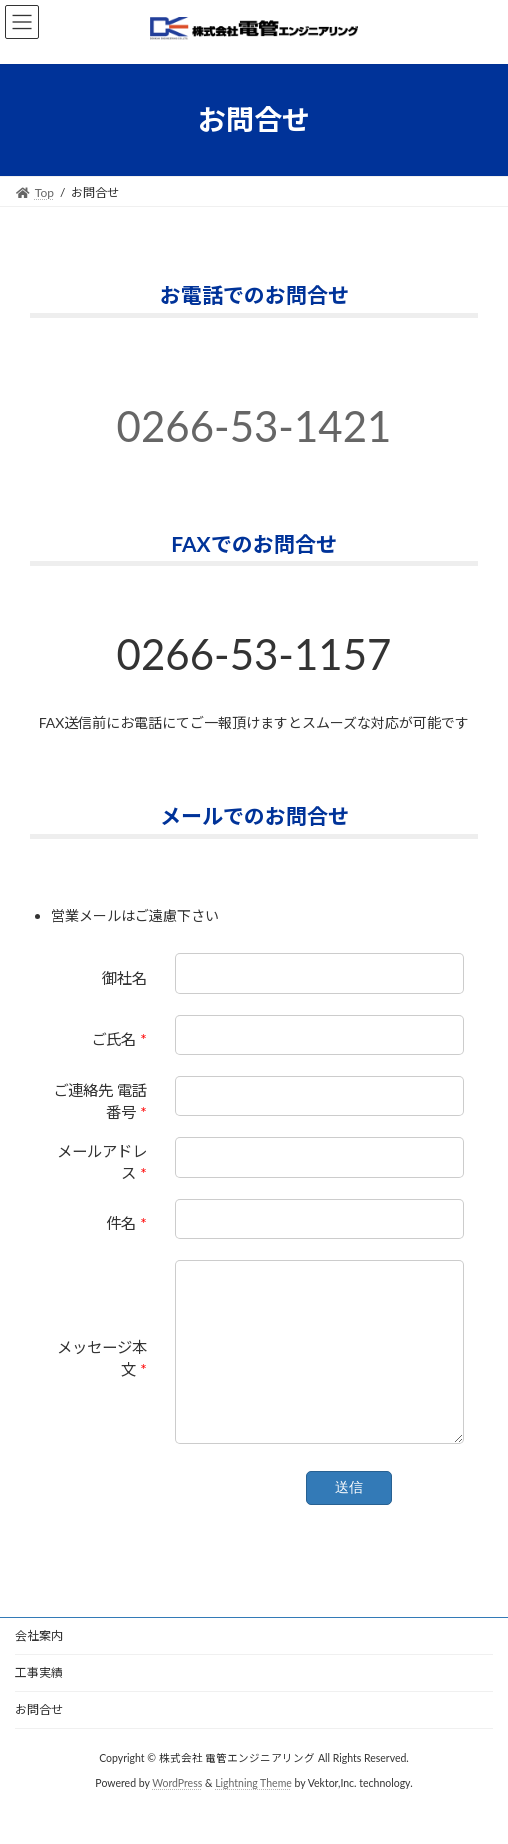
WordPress (177, 1813)
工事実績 (39, 1702)
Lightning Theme (253, 1813)
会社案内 (39, 1665)
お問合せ (39, 1739)
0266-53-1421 (254, 426)
